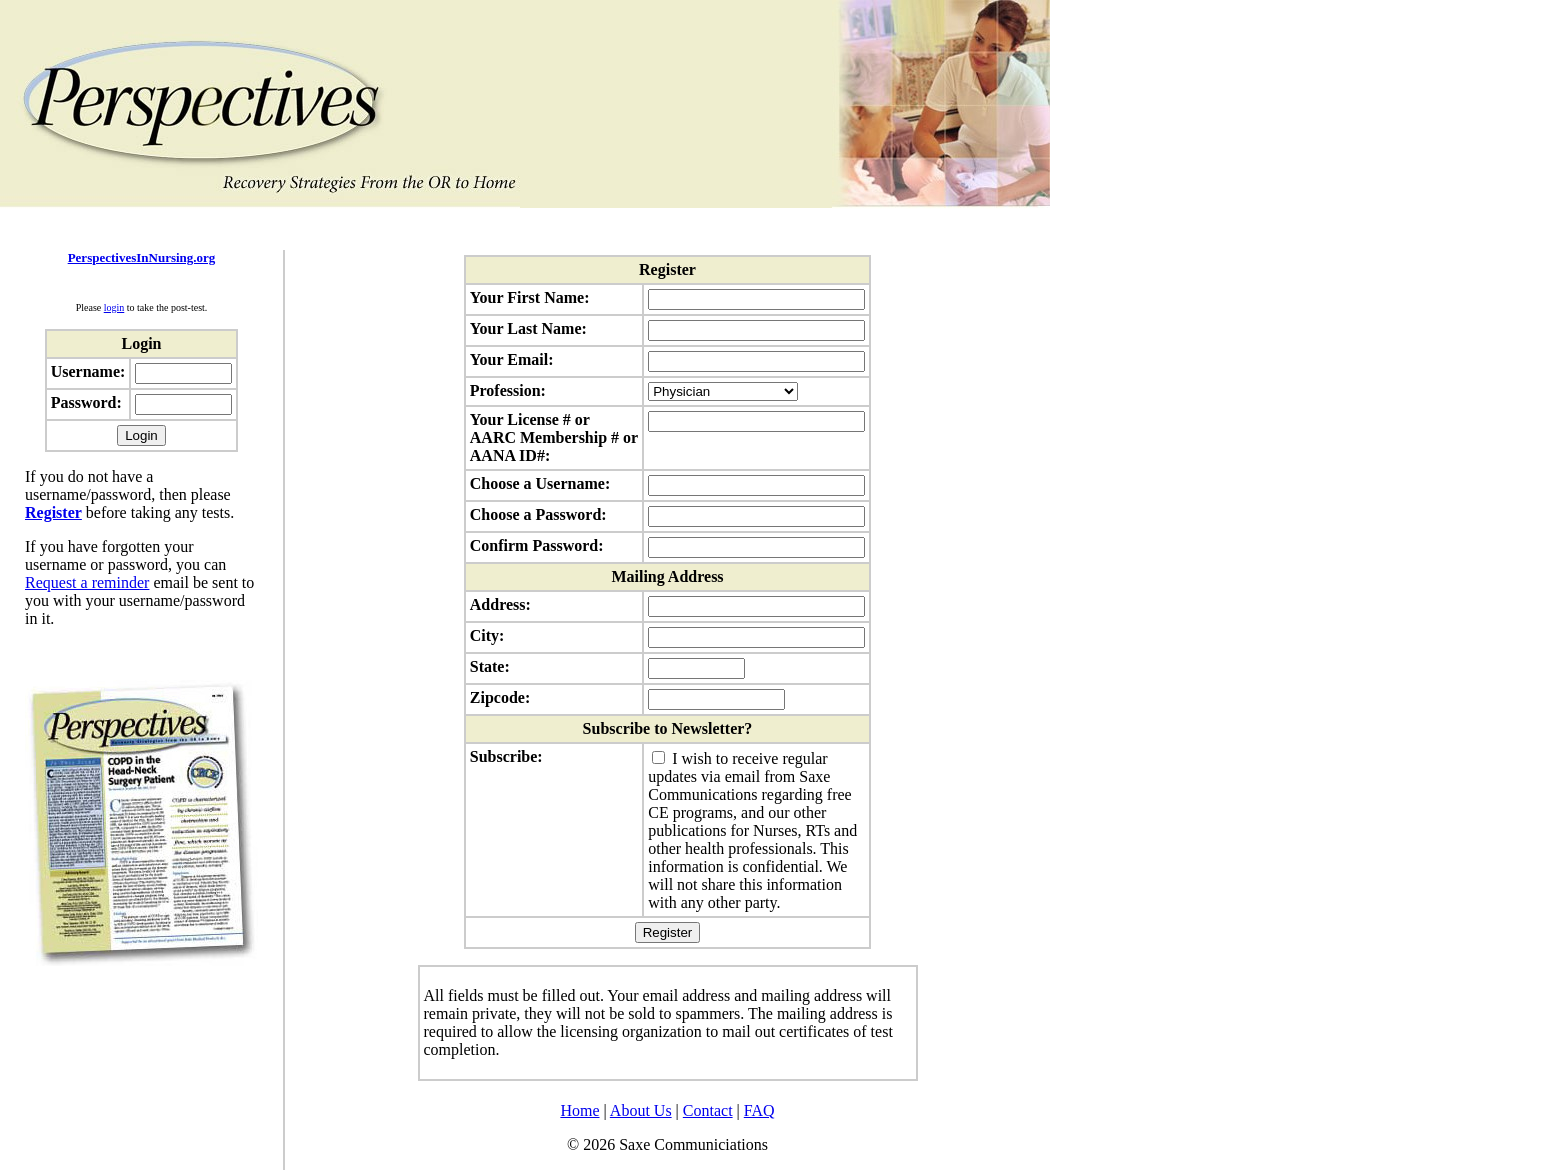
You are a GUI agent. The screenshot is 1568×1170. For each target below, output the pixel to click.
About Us (641, 1110)
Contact (708, 1110)
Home (579, 1110)
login (114, 307)
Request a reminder (87, 582)
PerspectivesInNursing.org (142, 257)
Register (53, 512)
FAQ (759, 1110)
